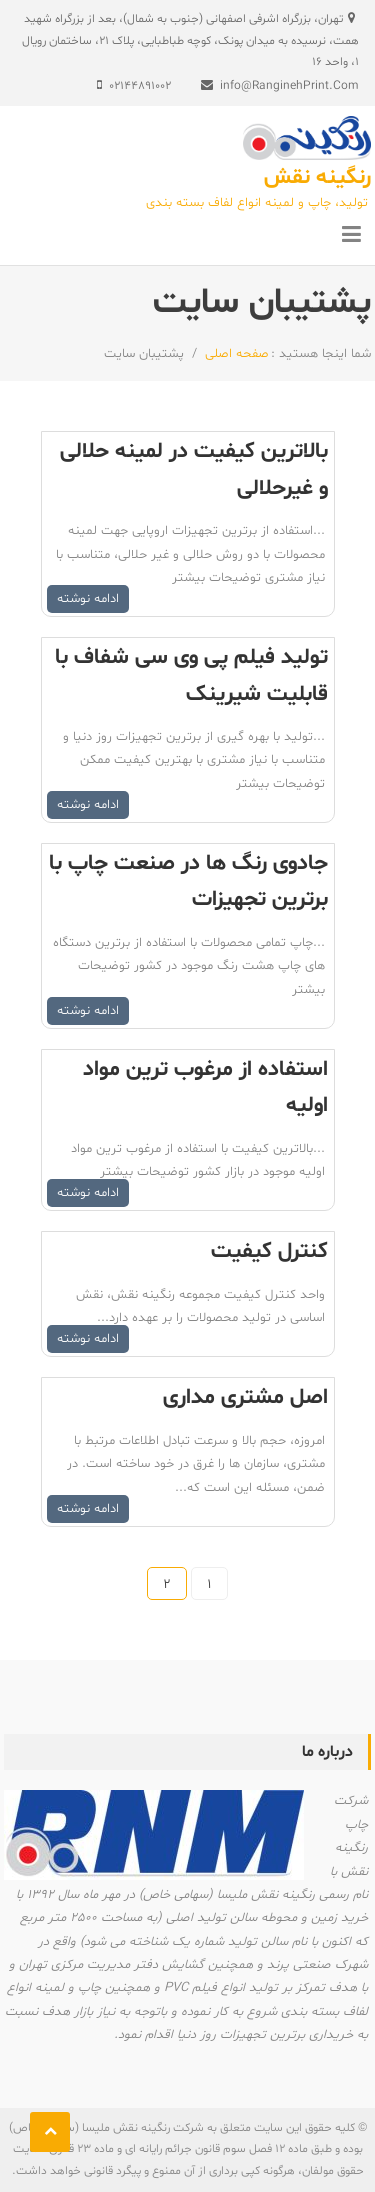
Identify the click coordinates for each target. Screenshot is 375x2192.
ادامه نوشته (88, 599)
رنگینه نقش (317, 178)
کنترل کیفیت (269, 1252)
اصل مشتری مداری (245, 1398)
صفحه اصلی (235, 354)
